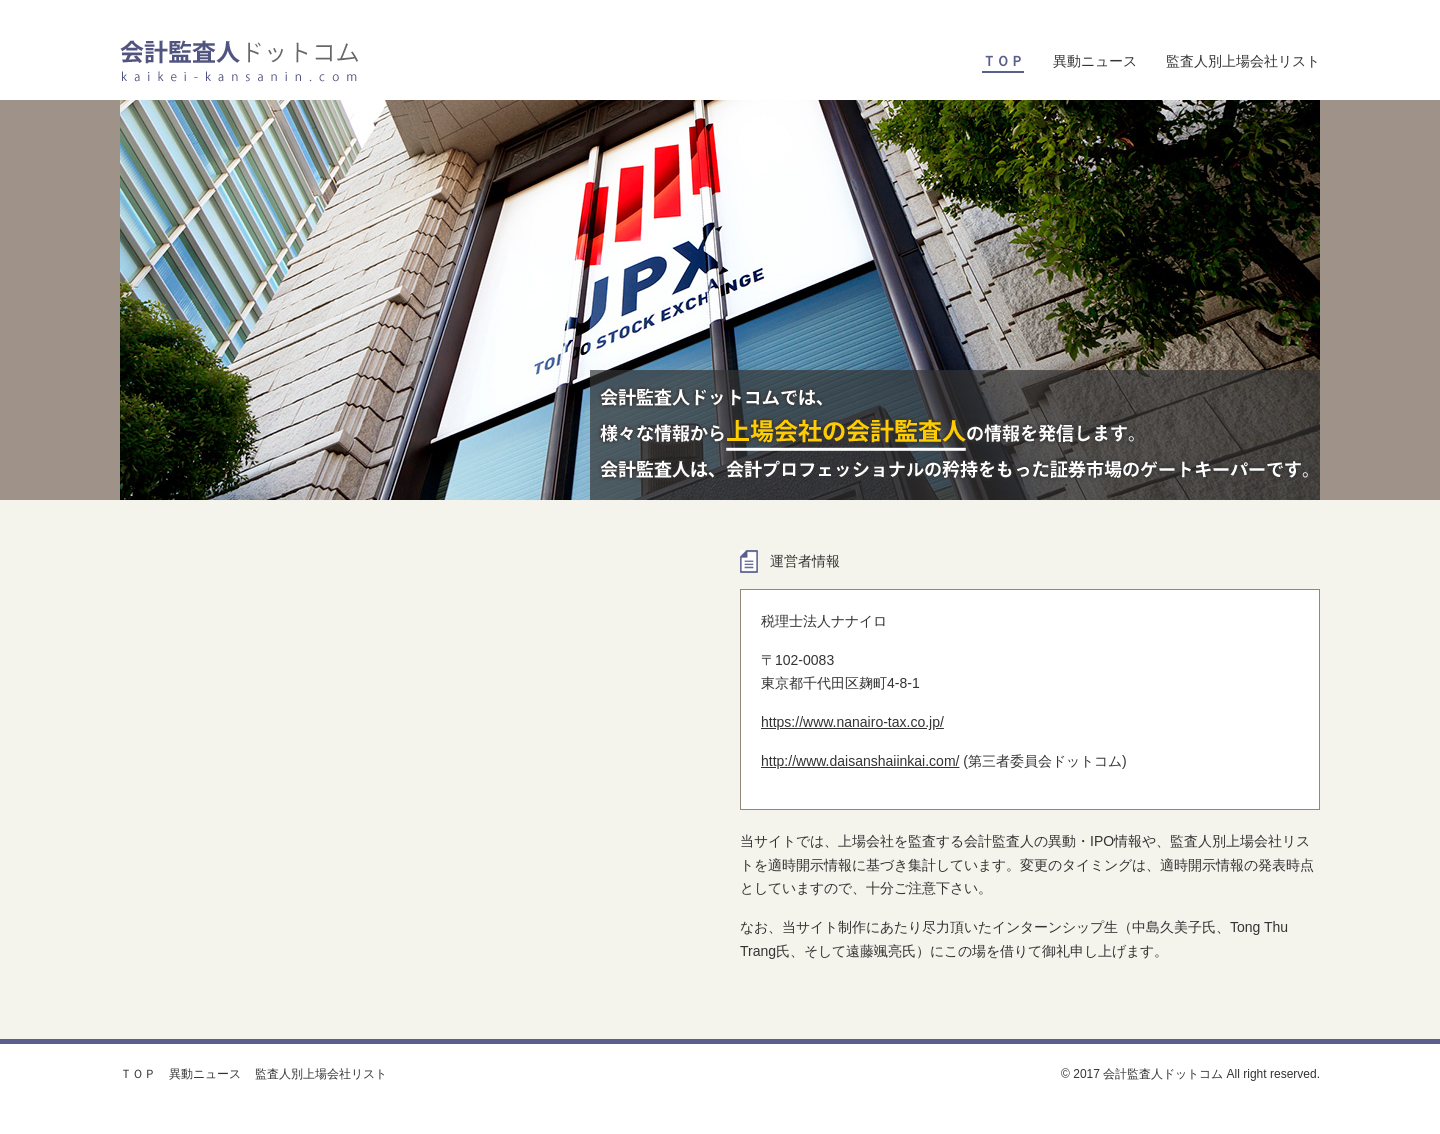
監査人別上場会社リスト (1243, 61)
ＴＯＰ (138, 1074)
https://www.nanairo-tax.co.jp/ (852, 722)
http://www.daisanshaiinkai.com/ (860, 761)
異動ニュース (1095, 61)
